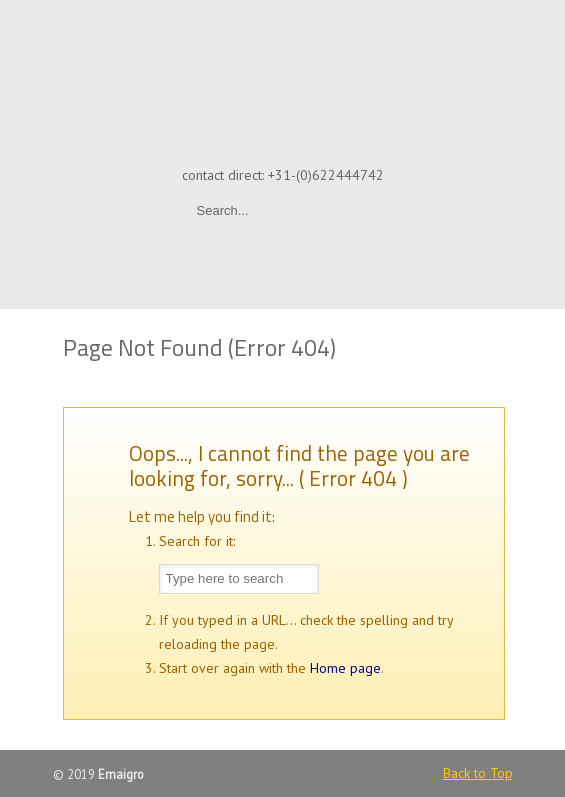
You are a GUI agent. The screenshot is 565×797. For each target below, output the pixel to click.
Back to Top (478, 773)
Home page (345, 668)
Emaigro (283, 81)
